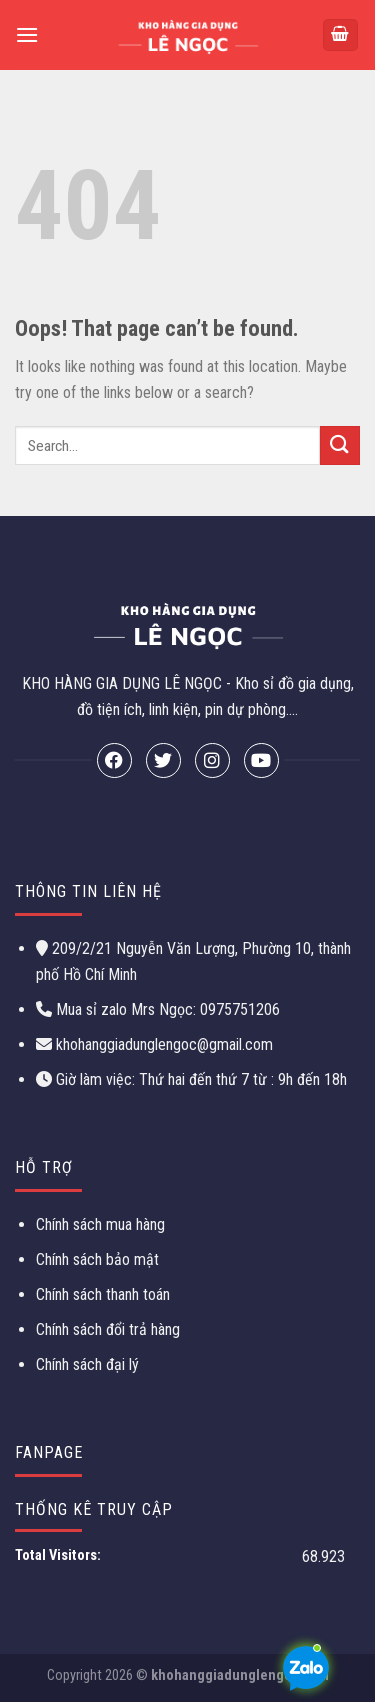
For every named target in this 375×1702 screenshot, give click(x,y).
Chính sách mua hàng (100, 1224)
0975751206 (238, 1009)
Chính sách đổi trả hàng (108, 1329)
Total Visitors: (59, 1555)
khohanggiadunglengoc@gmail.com (164, 1044)
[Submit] (340, 445)
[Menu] (27, 34)
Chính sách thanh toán (103, 1294)
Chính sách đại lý (87, 1364)
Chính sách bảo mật (97, 1259)
